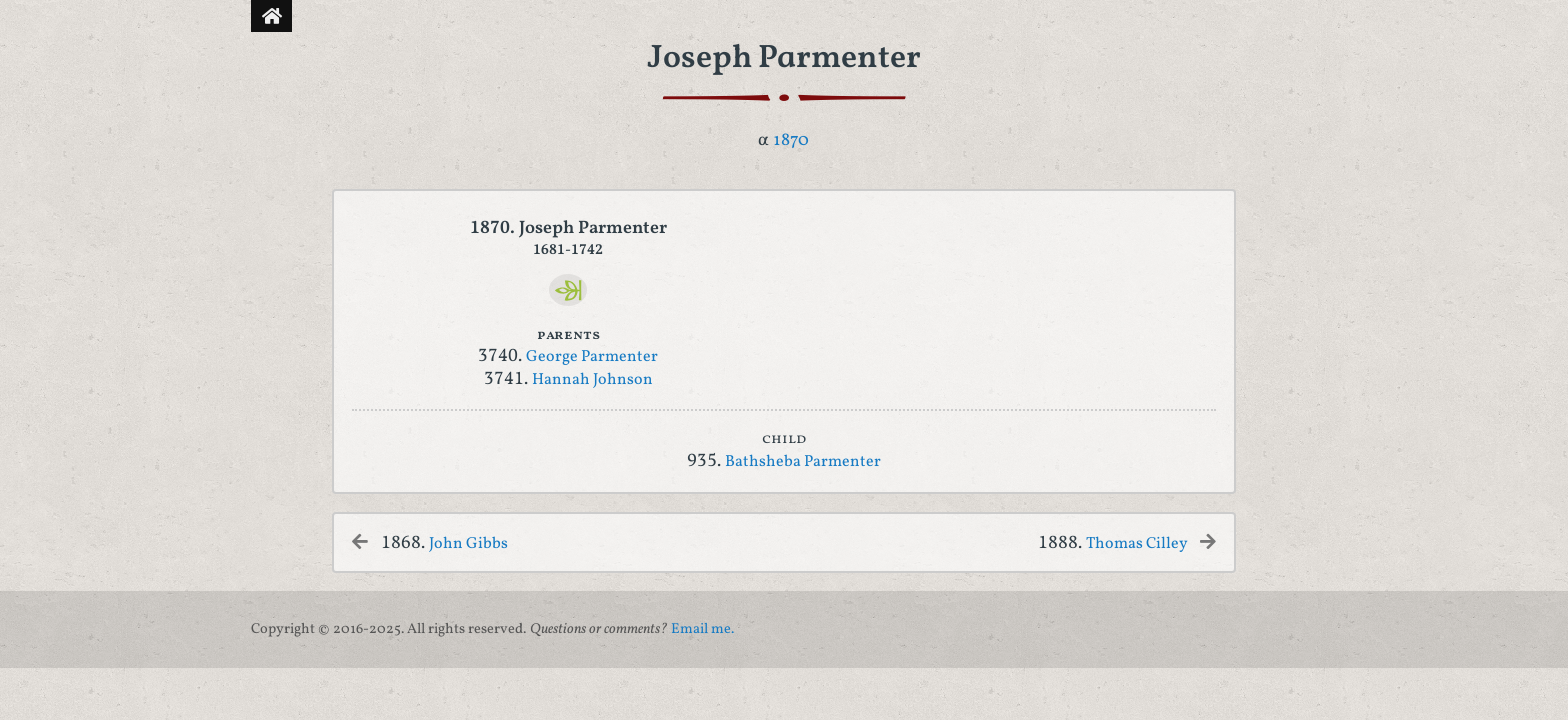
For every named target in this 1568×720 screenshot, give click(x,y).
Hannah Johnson (592, 380)
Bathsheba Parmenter (803, 462)
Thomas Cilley (1138, 544)
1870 (791, 140)
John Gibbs (468, 544)
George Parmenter (592, 357)
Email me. (702, 629)
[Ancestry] (568, 290)
